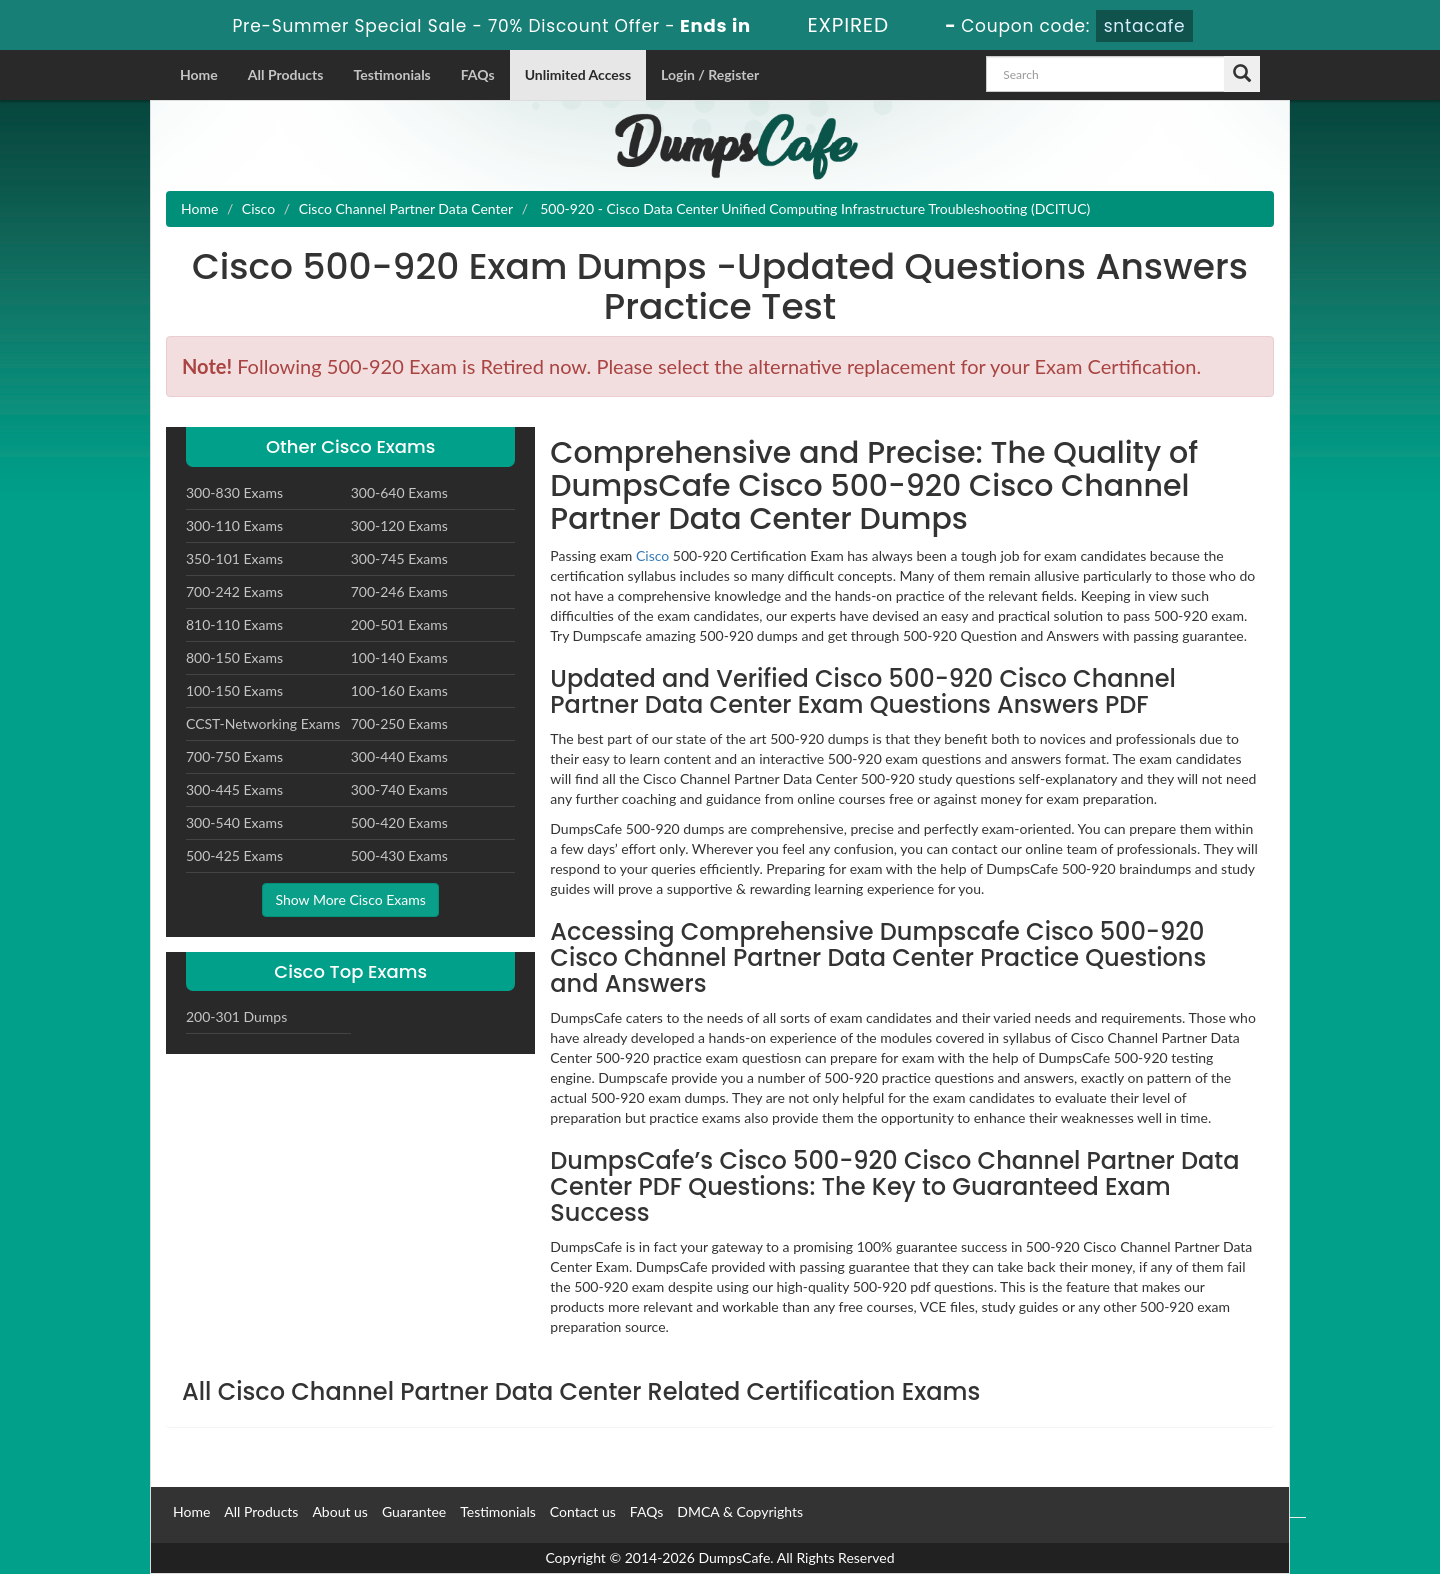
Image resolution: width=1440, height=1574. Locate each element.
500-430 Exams (399, 855)
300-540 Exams (234, 822)
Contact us (583, 1511)
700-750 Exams (234, 756)
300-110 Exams (234, 525)
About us (340, 1511)
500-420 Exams (399, 822)
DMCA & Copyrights (740, 1511)
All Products (286, 74)
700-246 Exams (399, 591)
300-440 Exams (399, 756)
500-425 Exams (234, 855)
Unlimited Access (578, 74)
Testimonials (391, 74)
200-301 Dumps (236, 1016)
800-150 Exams (234, 657)
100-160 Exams (399, 690)
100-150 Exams (234, 690)
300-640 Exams (399, 492)
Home (199, 74)
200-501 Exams (399, 624)
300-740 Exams (399, 789)
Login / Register (710, 74)
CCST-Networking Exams (263, 723)
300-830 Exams (234, 492)
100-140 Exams (399, 657)
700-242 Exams (234, 591)
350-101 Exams (234, 558)
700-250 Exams (399, 723)
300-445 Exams (234, 789)
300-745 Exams (399, 558)
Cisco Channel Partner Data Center (406, 208)
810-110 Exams (234, 624)
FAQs (478, 74)
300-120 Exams (399, 525)
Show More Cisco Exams (350, 899)
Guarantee (414, 1511)
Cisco (258, 208)
